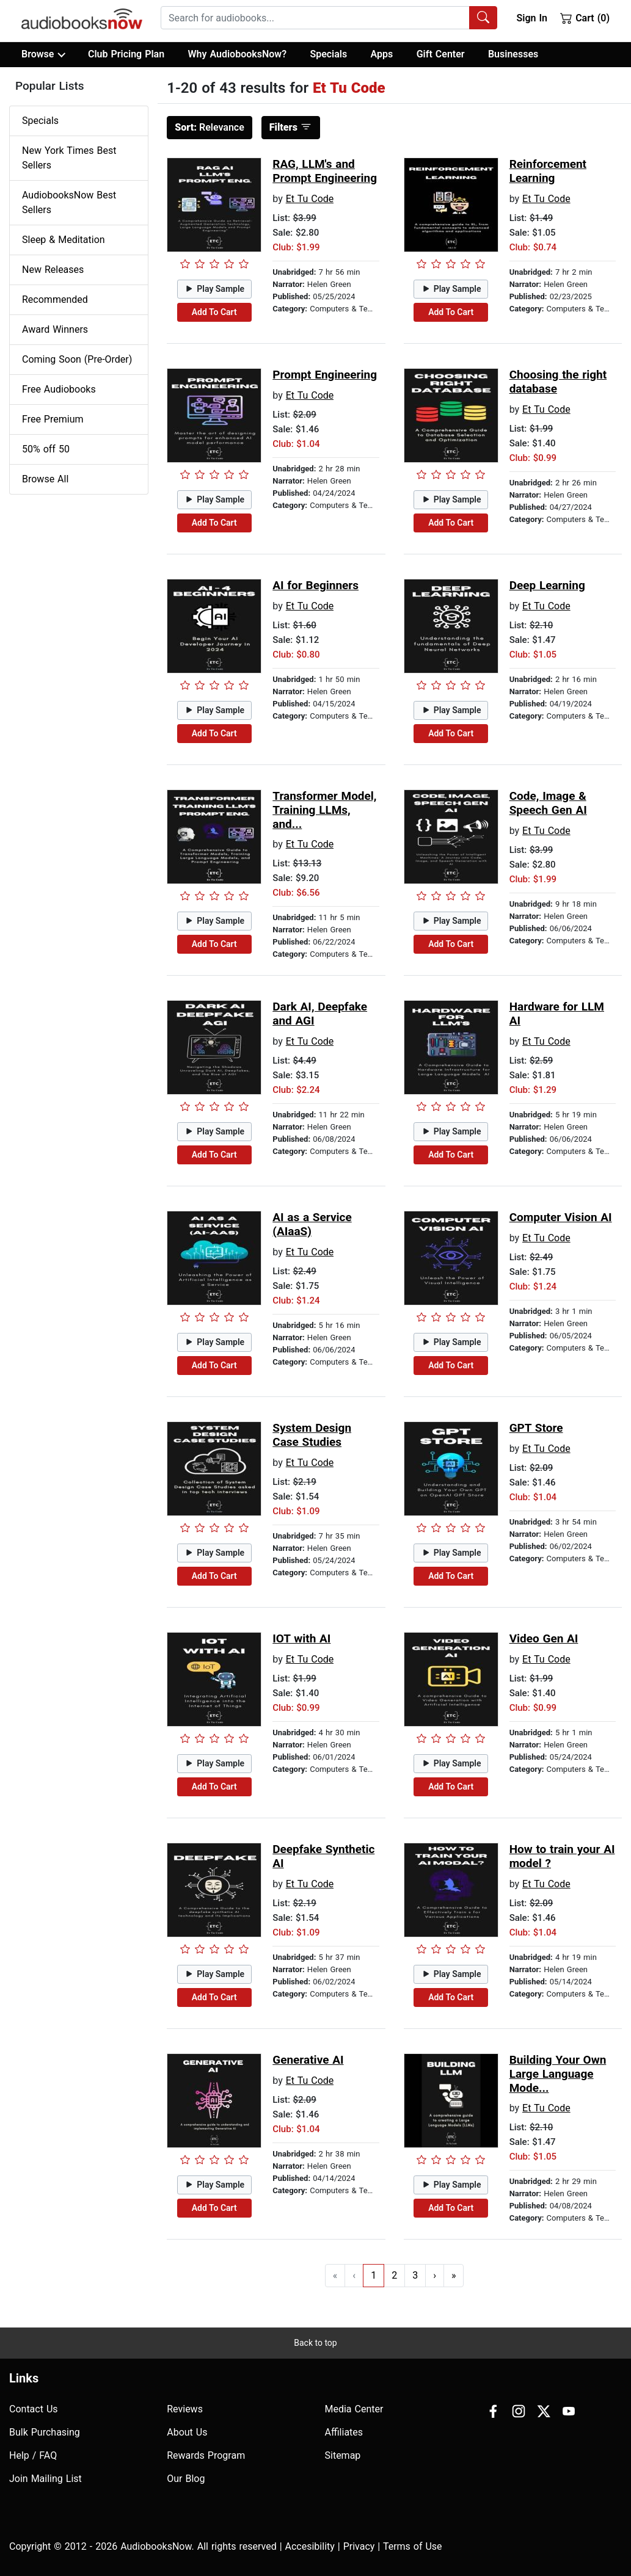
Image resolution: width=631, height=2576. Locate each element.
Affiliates (344, 2432)
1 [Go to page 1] (373, 2275)
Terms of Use (412, 2546)
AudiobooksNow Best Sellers (69, 202)
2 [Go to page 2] (394, 2275)
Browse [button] (43, 54)
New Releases (53, 269)
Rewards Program (206, 2455)
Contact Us (33, 2409)
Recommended (55, 299)
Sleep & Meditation (63, 239)
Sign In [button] (531, 18)
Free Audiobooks (59, 389)
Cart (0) (585, 18)
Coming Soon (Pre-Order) (77, 359)
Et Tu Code (310, 199)
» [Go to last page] (453, 2275)
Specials (328, 54)
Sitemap (343, 2455)
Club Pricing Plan (126, 54)
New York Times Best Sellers (69, 158)
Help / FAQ (33, 2455)
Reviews (185, 2409)
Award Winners (55, 329)
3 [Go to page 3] (415, 2275)
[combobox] (329, 17)
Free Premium (52, 419)
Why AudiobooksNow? (237, 54)
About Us (187, 2432)
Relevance (209, 127)
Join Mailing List (45, 2478)
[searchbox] (315, 17)
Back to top (315, 2343)
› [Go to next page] (434, 2275)
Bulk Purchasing (44, 2432)
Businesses (513, 54)
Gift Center (441, 54)
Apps (382, 54)
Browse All (45, 479)
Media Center (354, 2409)
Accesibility (310, 2546)
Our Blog (186, 2478)
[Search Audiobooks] (483, 17)
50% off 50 (46, 449)
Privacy (359, 2546)
